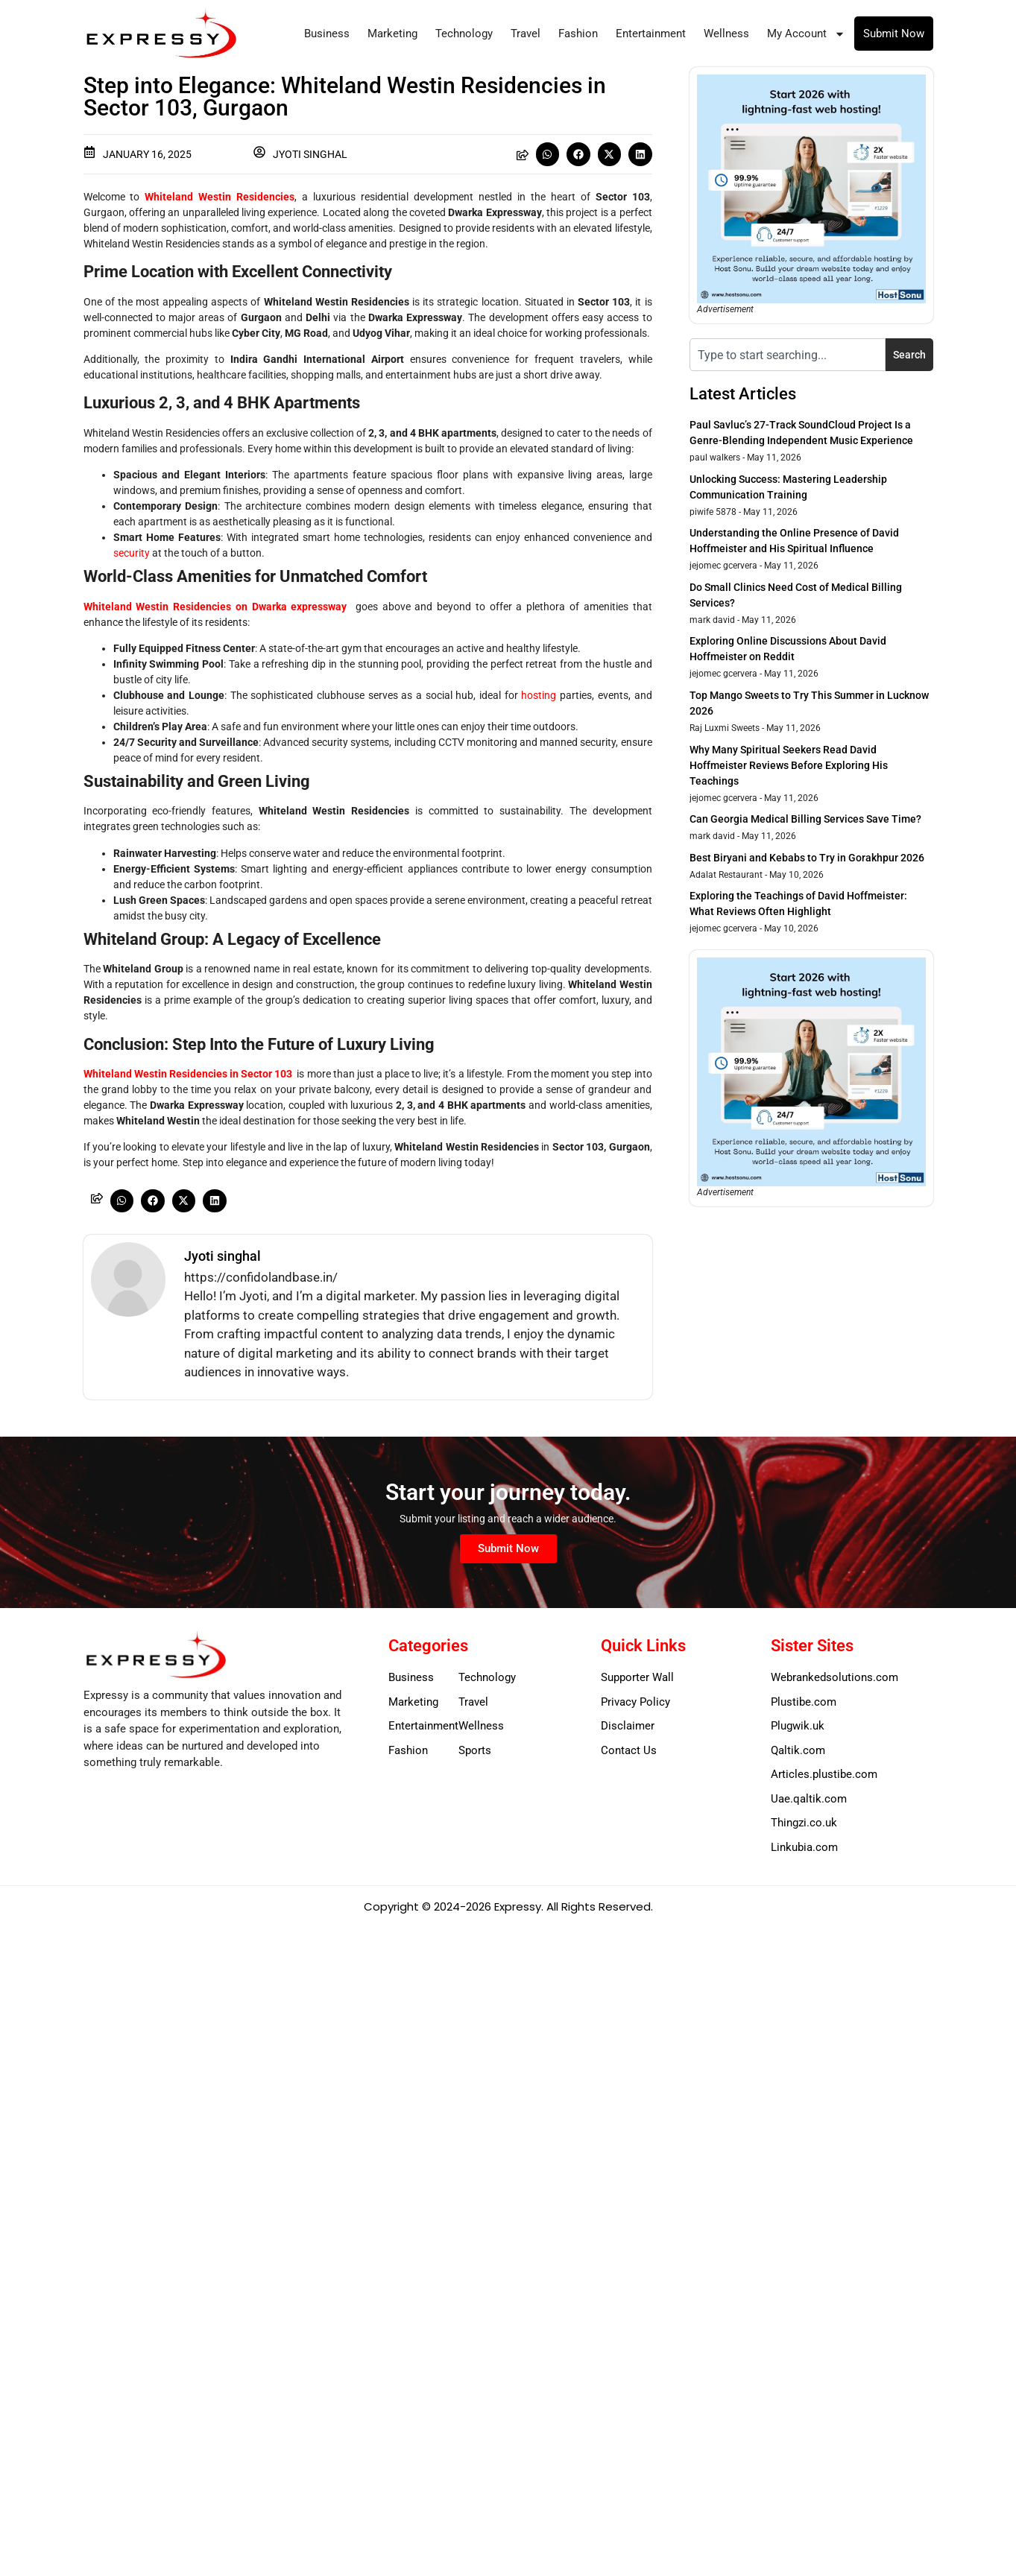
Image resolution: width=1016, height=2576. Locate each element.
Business (327, 33)
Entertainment (651, 33)
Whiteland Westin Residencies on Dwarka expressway (215, 607)
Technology (464, 33)
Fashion (578, 33)
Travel (525, 33)
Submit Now (893, 33)
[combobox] (788, 354)
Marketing (392, 33)
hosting (538, 695)
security (131, 553)
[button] (548, 154)
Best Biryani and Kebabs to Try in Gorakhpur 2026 (807, 858)
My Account (806, 34)
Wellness (726, 33)
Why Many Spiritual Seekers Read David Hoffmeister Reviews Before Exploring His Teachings (789, 765)
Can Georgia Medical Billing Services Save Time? (805, 819)
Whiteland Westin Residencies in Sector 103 (188, 1074)
